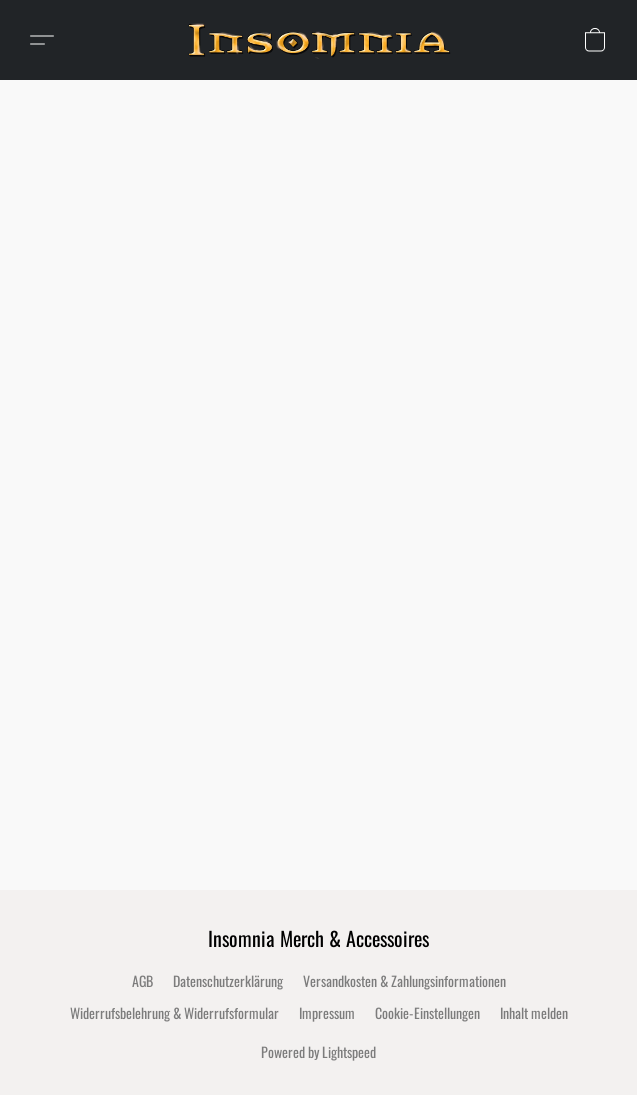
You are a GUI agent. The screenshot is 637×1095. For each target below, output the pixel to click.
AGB (142, 980)
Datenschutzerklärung (228, 980)
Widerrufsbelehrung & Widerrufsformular (174, 1012)
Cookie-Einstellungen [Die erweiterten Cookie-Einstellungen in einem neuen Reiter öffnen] (427, 1012)
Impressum (327, 1012)
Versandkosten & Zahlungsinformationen (404, 980)
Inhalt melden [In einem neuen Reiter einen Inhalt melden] (534, 1012)
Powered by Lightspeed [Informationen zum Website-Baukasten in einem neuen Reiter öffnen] (318, 1051)
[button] (326, 40)
